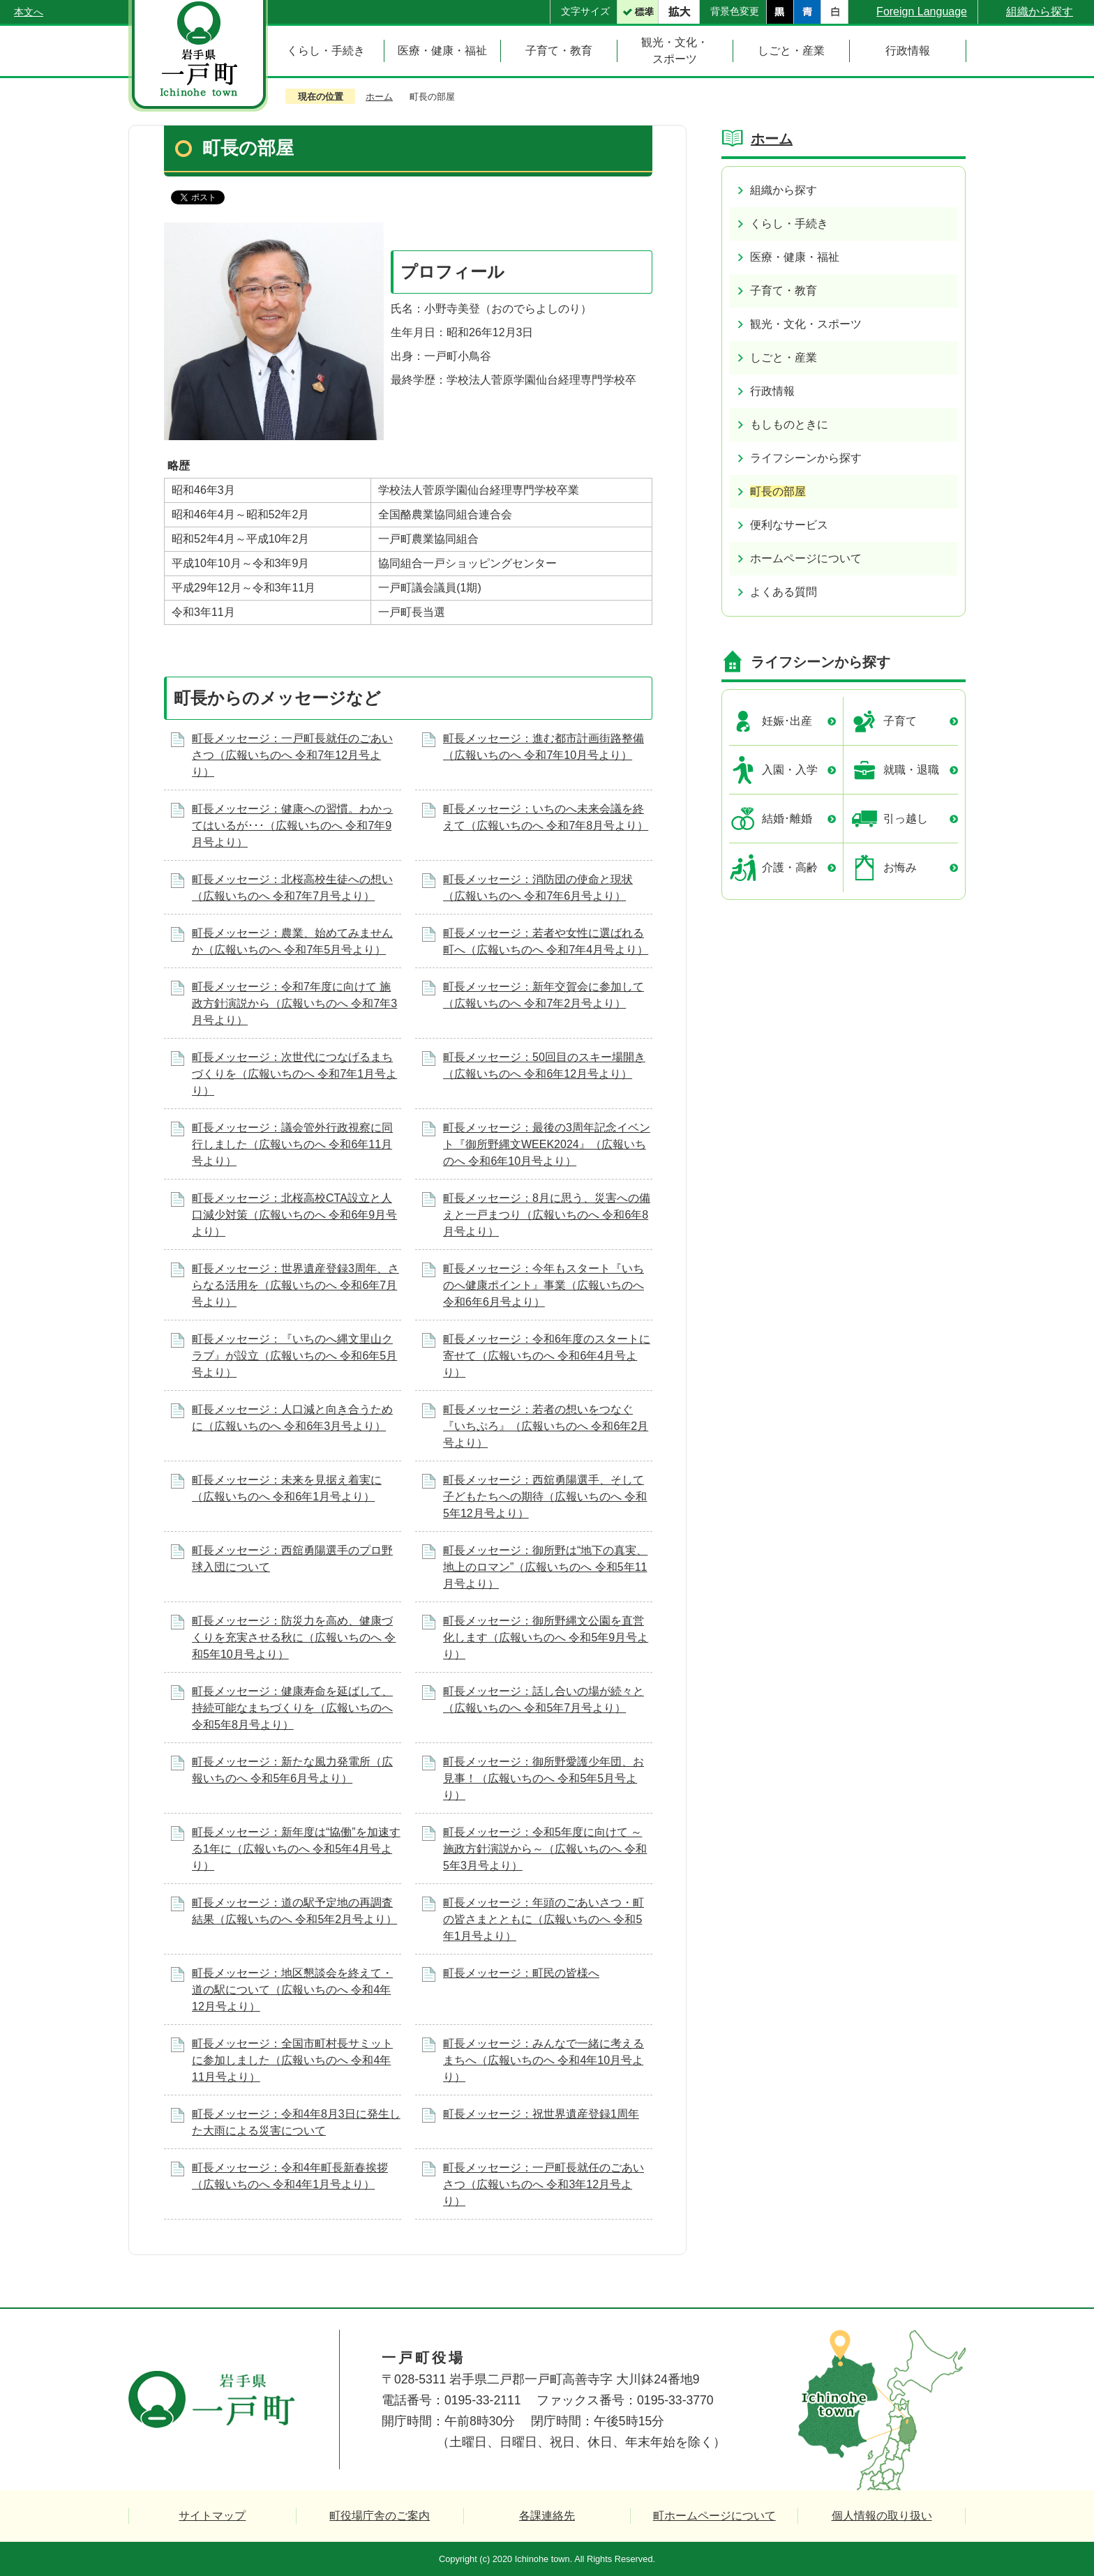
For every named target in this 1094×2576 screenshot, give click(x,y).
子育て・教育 (783, 290)
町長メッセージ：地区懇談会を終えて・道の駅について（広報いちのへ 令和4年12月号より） (292, 1989)
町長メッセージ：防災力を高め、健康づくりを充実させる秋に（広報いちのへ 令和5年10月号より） (294, 1637)
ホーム (379, 96)
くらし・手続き (789, 223)
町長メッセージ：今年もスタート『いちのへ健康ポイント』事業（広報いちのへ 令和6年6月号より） (543, 1285)
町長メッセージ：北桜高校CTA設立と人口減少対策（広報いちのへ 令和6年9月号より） (294, 1214)
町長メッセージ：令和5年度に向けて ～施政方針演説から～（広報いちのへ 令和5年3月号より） (545, 1848)
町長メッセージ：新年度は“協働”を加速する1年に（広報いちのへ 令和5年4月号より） (296, 1848)
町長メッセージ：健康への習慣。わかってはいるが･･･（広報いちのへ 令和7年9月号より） (292, 825)
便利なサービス (789, 525)
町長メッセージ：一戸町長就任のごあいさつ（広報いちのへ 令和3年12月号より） (543, 2184)
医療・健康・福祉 (794, 257)
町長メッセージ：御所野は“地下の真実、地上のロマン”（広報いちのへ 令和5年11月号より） (545, 1567)
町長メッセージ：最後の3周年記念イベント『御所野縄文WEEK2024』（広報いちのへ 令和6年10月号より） (546, 1144)
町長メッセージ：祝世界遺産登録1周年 (541, 2114)
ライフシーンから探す (806, 458)
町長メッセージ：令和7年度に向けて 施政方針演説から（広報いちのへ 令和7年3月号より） (294, 1003)
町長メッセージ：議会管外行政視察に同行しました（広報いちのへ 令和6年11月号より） (292, 1144)
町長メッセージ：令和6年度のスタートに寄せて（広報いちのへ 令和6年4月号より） (546, 1355)
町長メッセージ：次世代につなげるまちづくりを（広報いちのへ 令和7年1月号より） (294, 1074)
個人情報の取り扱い (882, 2516)
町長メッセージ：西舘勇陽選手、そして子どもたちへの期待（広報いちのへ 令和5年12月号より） (545, 1496)
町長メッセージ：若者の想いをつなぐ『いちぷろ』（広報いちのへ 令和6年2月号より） (545, 1426)
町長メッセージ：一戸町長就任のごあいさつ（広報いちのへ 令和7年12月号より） (292, 755)
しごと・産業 (783, 357)
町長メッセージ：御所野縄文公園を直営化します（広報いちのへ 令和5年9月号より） (545, 1637)
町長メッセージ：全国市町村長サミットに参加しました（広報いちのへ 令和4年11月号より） (292, 2060)
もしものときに (789, 424)
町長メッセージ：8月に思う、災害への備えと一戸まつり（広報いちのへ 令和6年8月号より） (546, 1214)
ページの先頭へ (1037, 2252)
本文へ (28, 12)
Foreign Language (921, 11)
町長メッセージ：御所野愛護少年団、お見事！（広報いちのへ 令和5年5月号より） (543, 1778)
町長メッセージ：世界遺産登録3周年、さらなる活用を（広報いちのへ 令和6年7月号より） (295, 1285)
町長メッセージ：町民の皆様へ (521, 1973)
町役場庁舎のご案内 (379, 2516)
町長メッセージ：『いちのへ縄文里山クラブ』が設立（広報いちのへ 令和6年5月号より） (294, 1355)
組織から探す (1039, 11)
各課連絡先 (547, 2516)
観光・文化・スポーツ (806, 324)
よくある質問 (783, 592)
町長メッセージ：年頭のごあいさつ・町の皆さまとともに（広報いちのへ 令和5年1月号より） (543, 1919)
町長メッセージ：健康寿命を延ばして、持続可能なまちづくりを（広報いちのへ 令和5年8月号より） (292, 1708)
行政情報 (772, 391)
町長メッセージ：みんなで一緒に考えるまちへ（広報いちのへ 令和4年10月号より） (543, 2060)
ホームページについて (806, 558)
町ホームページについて (714, 2516)
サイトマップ (212, 2516)
